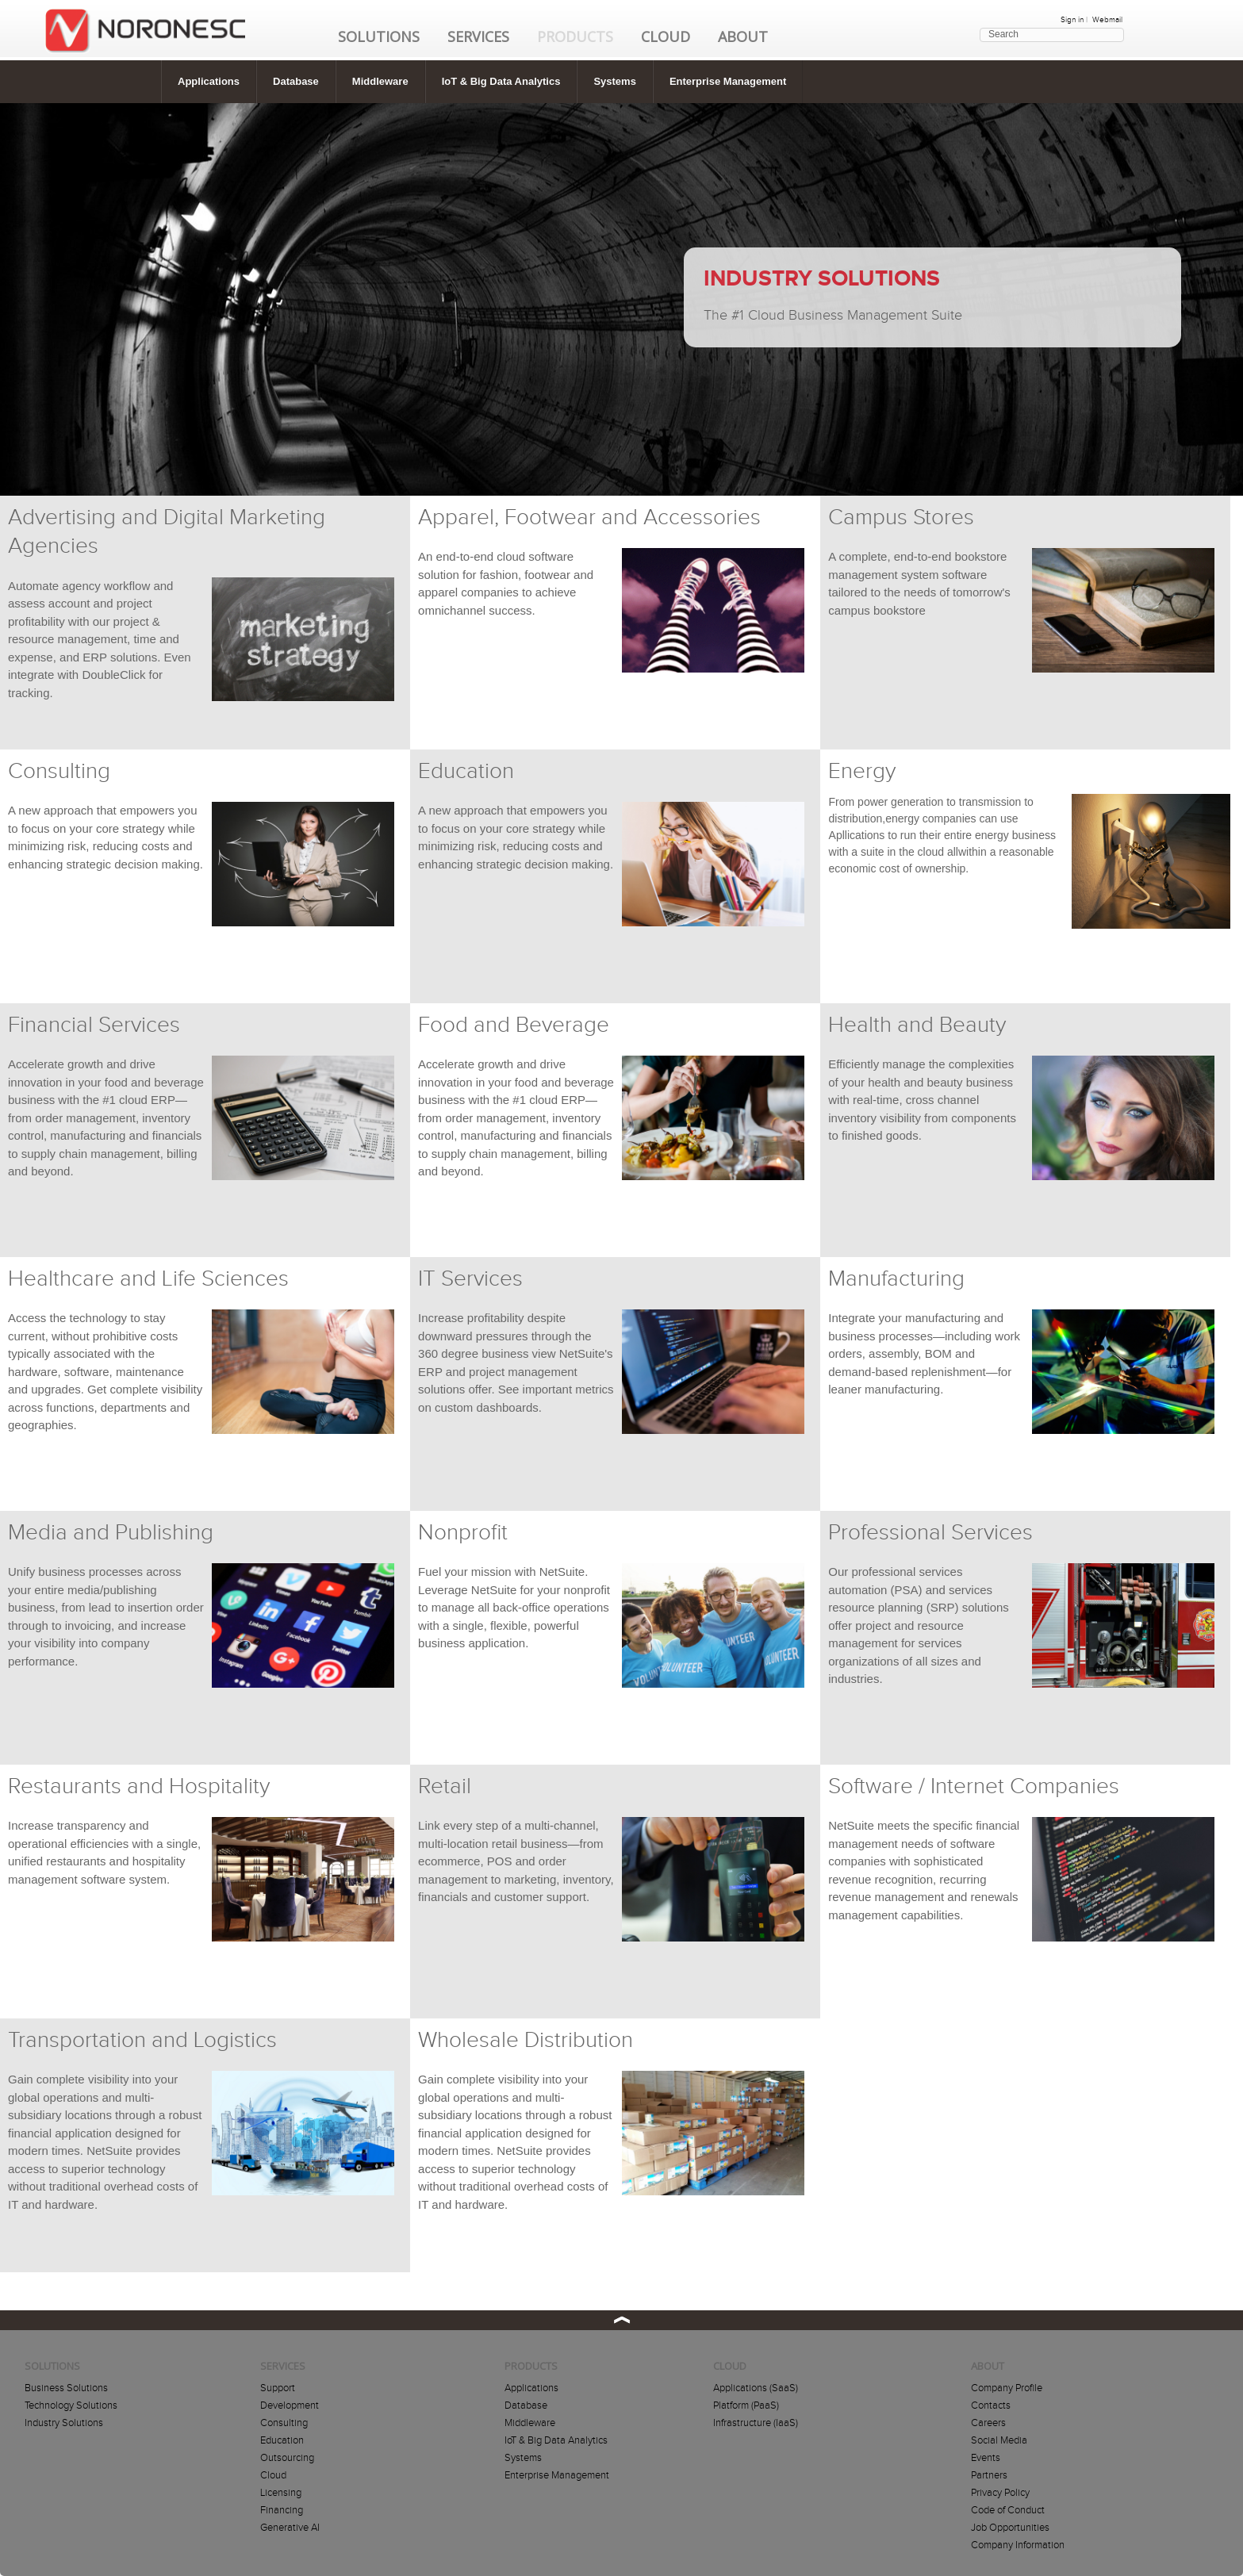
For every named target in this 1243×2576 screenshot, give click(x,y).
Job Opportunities (1010, 2527)
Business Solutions (66, 2388)
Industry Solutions (64, 2423)
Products (575, 36)
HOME (144, 39)
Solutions (379, 36)
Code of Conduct (1008, 2510)
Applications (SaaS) (755, 2388)
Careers (988, 2423)
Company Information (1018, 2545)
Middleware (380, 81)
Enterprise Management (727, 81)
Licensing (280, 2492)
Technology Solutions (71, 2405)
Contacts (991, 2405)
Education (282, 2440)
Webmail (1107, 20)
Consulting (284, 2423)
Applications (209, 81)
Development (289, 2405)
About (743, 36)
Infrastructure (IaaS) (755, 2423)
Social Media (999, 2440)
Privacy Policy (1000, 2492)
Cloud (665, 36)
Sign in (1072, 20)
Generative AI (290, 2527)
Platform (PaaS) (746, 2405)
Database (296, 81)
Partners (989, 2475)
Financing (281, 2510)
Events (985, 2457)
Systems (614, 81)
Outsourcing (287, 2457)
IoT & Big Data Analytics (501, 81)
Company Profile (1006, 2388)
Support (277, 2388)
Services (478, 36)
